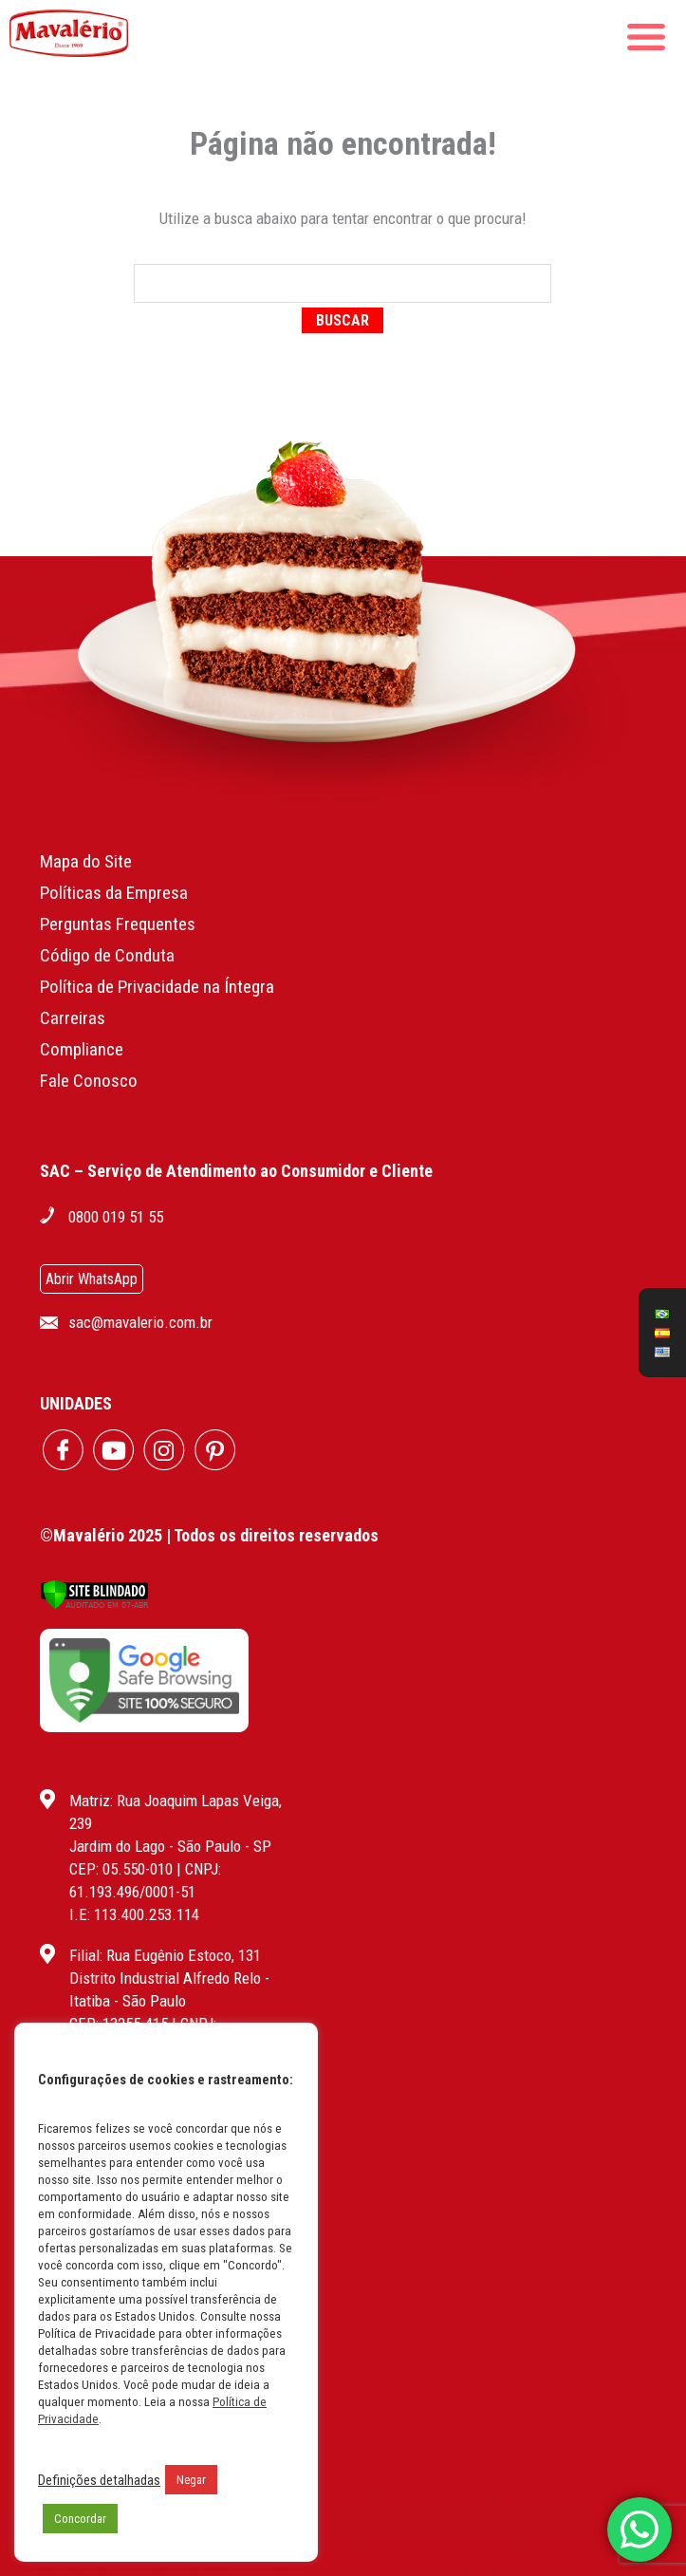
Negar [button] (191, 2480)
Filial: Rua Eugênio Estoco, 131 (165, 1955)
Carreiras (72, 1018)
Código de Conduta (107, 955)
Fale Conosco (89, 1081)
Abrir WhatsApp (92, 1279)
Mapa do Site (86, 861)
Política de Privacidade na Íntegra (157, 987)
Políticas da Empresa (114, 893)
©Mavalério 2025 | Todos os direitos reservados (209, 1535)
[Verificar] (94, 1605)
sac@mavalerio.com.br (140, 1322)
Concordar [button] (80, 2518)
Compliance (81, 1049)
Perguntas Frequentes (117, 924)
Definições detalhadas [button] (99, 2480)
